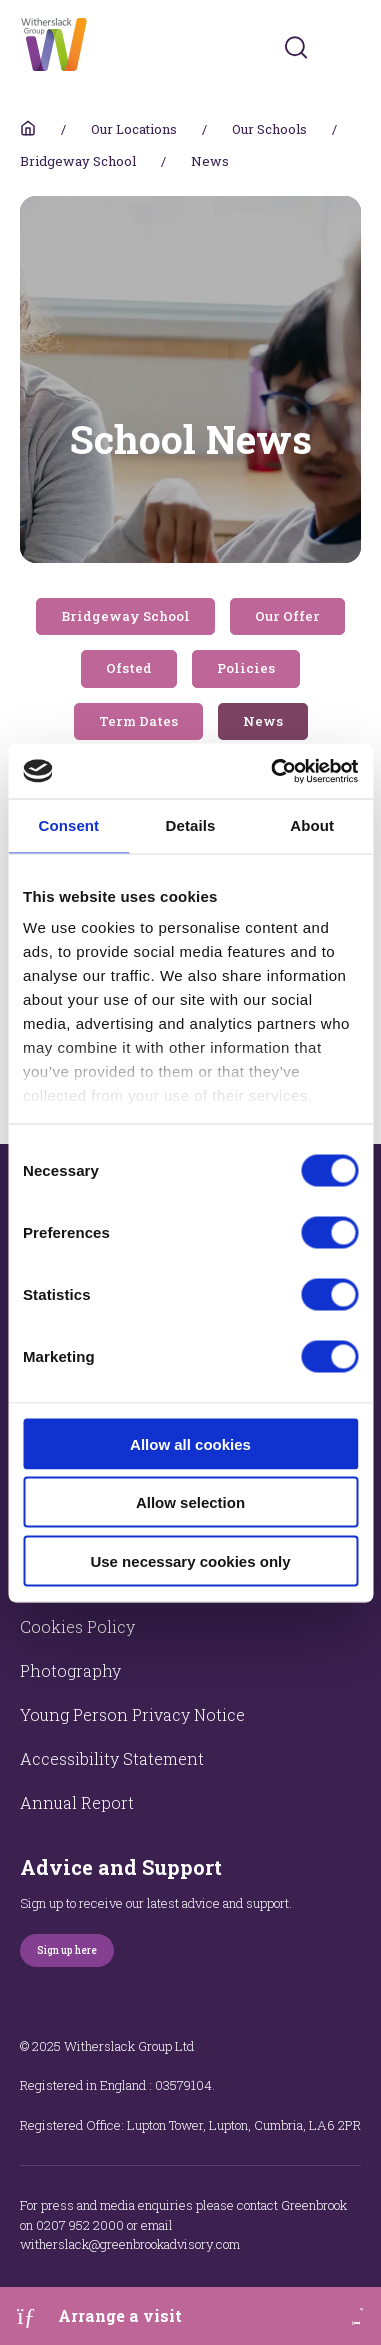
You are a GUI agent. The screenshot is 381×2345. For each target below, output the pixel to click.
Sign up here (67, 1950)
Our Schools (269, 129)
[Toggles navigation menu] (347, 47)
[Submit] (296, 47)
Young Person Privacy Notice (132, 1714)
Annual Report (77, 1802)
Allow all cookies (190, 1443)
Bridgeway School (78, 161)
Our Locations (134, 129)
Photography (70, 1670)
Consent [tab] (68, 825)
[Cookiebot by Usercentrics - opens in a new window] (272, 771)
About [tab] (312, 825)
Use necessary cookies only (190, 1560)
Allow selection (190, 1502)
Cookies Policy (77, 1626)
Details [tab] (191, 825)
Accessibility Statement (112, 1758)
